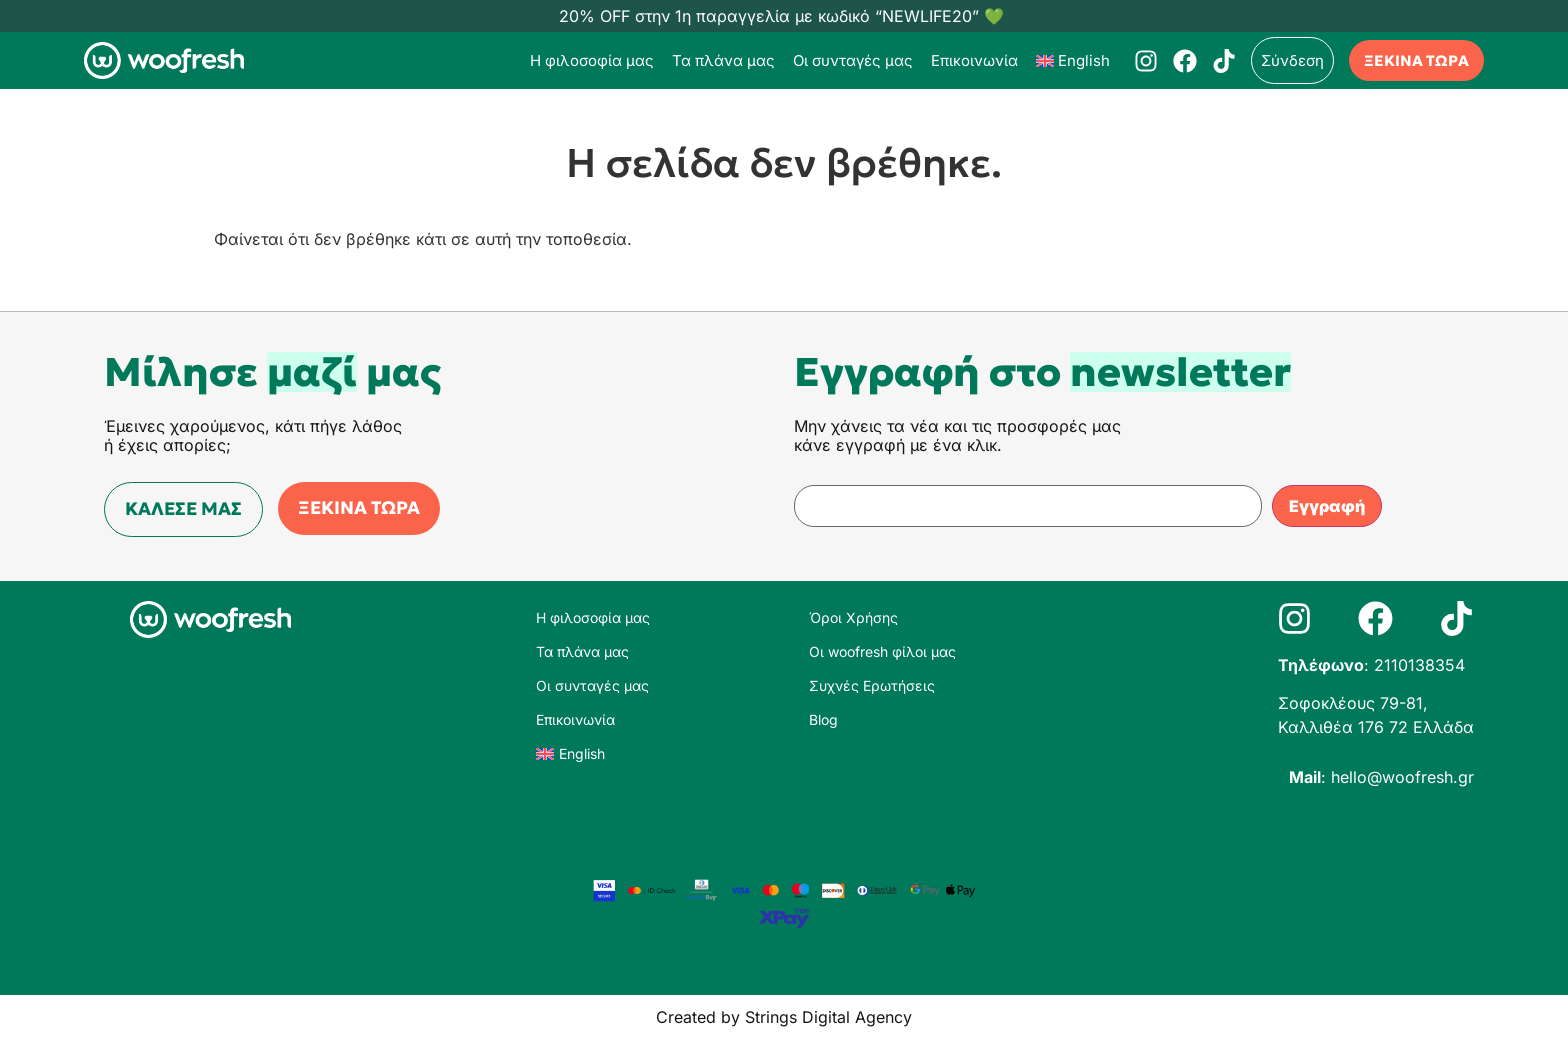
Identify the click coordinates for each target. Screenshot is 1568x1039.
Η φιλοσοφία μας (592, 60)
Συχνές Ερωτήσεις (872, 685)
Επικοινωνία (974, 60)
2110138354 (1419, 665)
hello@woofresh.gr (1402, 777)
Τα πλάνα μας (723, 60)
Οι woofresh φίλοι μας (882, 651)
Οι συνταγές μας (853, 60)
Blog (823, 719)
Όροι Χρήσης (853, 617)
